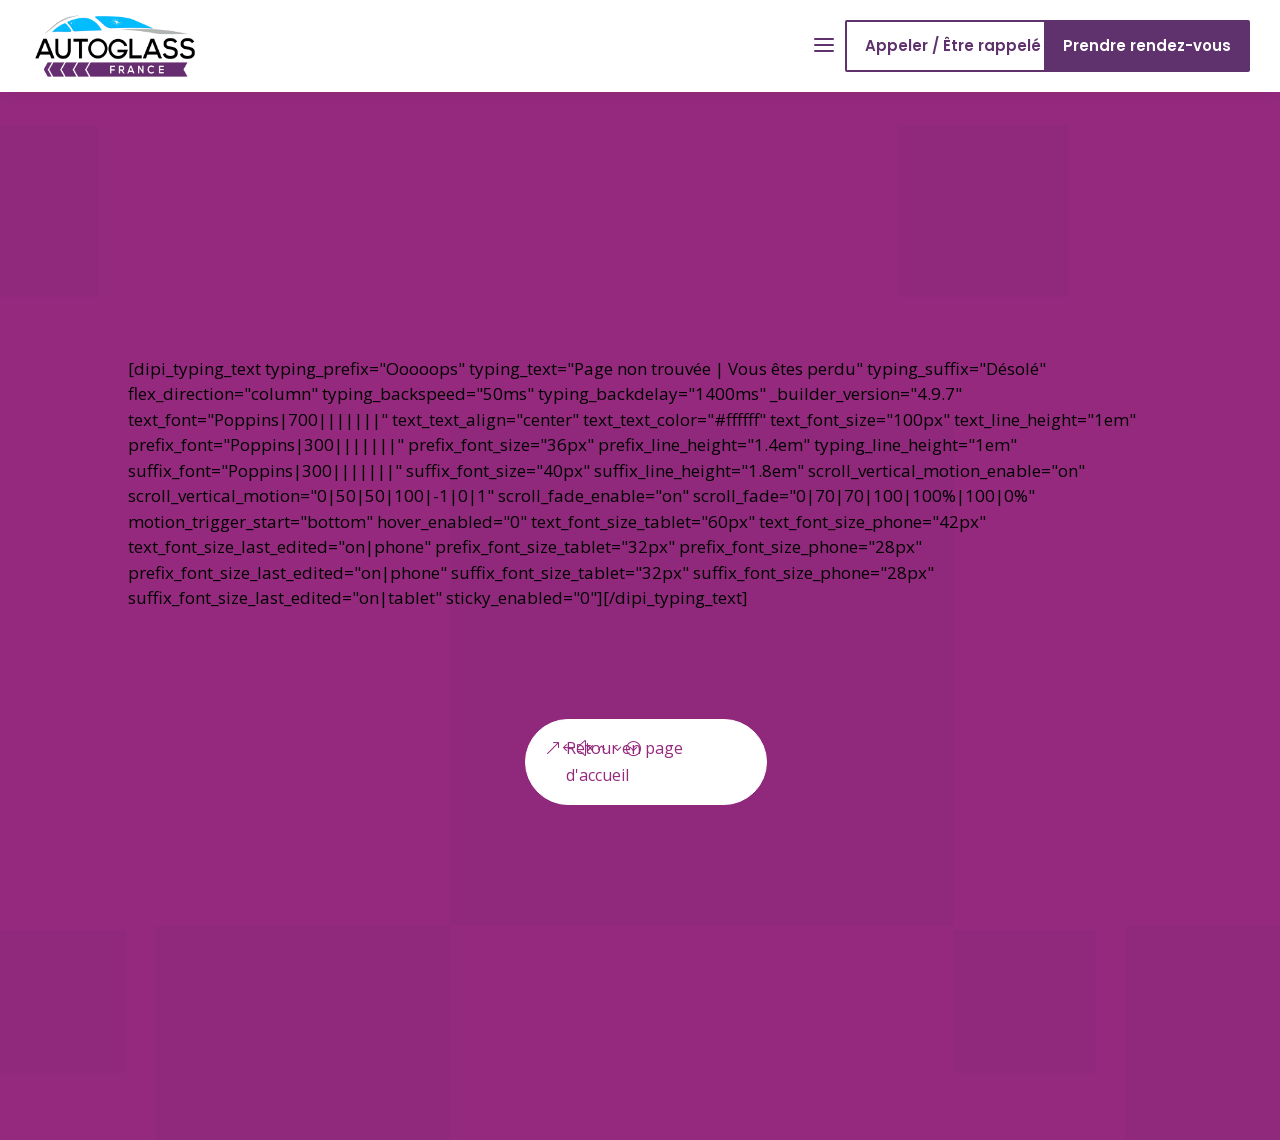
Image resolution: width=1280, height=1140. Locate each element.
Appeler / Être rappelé (953, 45)
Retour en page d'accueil (624, 761)
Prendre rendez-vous (1147, 45)
